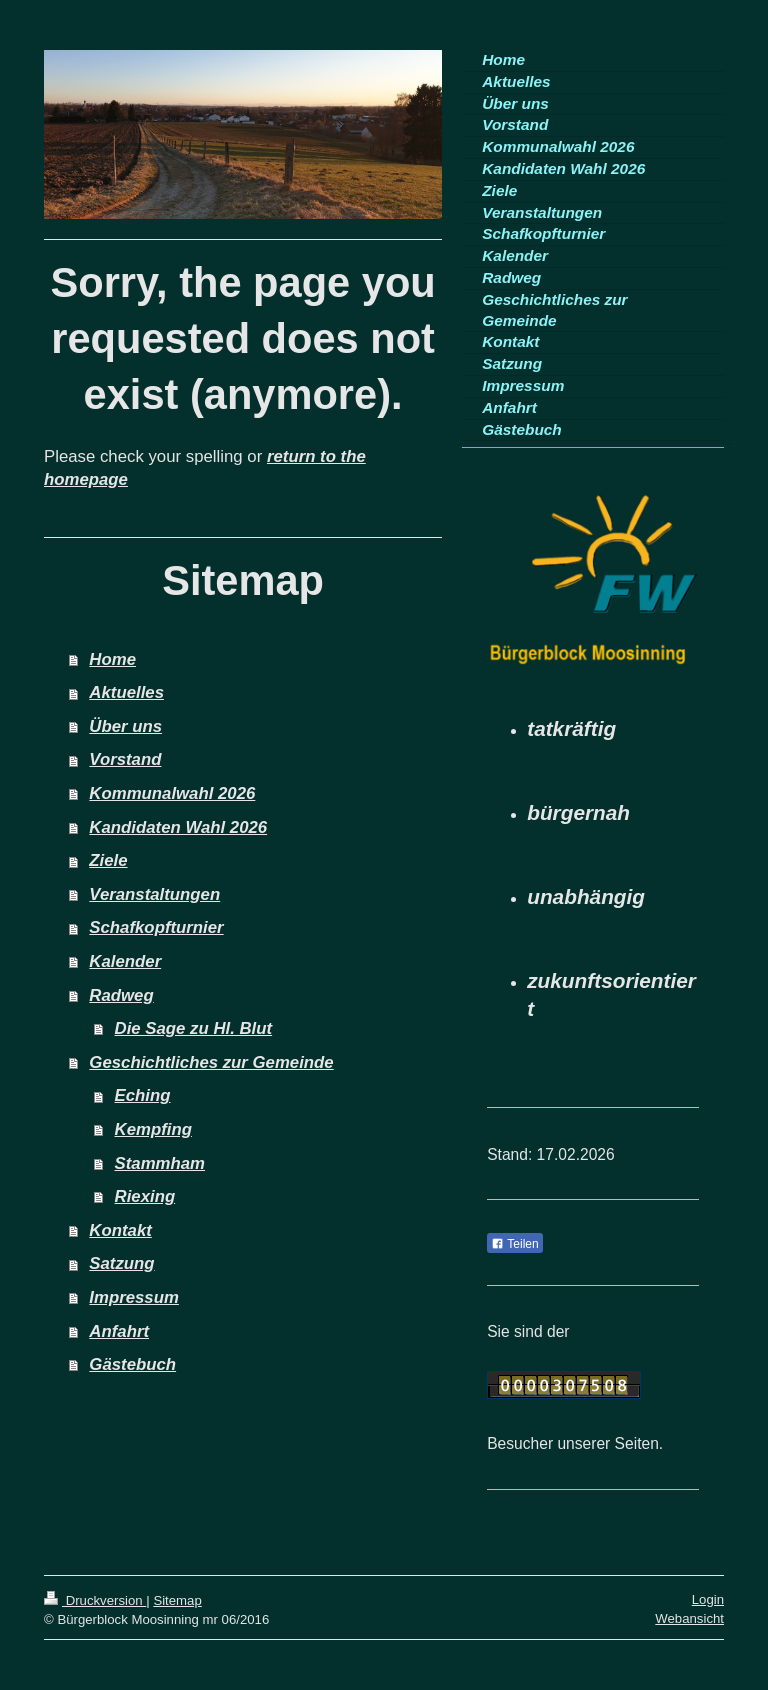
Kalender (125, 961)
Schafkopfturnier (156, 927)
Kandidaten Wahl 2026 (178, 827)
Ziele (108, 860)
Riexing (145, 1196)
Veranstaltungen (154, 894)
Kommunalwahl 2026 (172, 793)
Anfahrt (119, 1331)
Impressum (134, 1297)
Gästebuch (132, 1364)
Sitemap (177, 1600)
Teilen (514, 1244)
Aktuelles (126, 692)
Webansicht (689, 1618)
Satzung (121, 1263)
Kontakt (120, 1230)
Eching (143, 1095)
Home (112, 659)
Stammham (160, 1163)
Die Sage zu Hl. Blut (194, 1028)
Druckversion (95, 1600)
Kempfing (153, 1129)
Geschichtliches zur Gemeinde (211, 1062)
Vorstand (125, 759)
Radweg (121, 995)
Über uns (125, 726)
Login (708, 1599)
